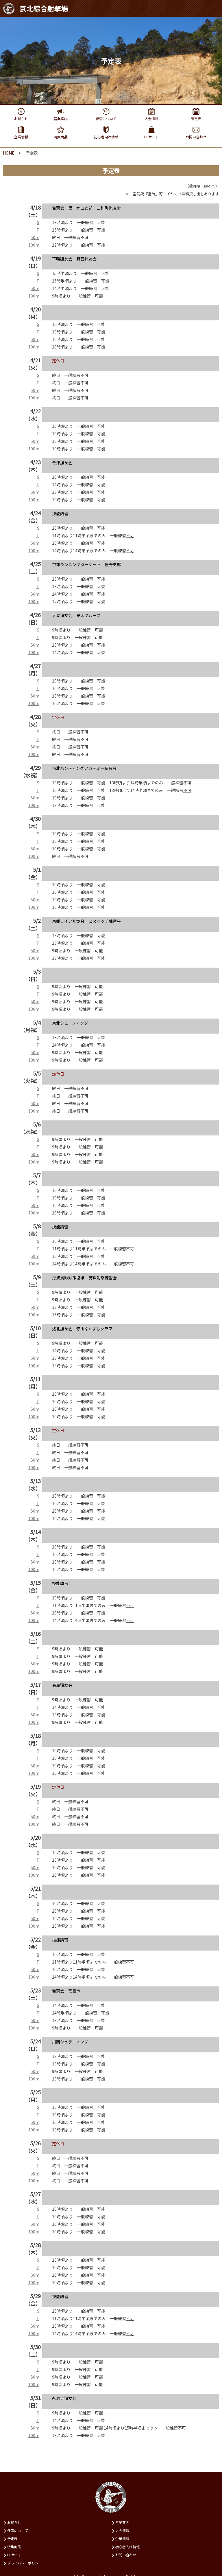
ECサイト (14, 2554)
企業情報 (122, 2538)
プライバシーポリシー (24, 2562)
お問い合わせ (125, 2554)
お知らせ (14, 2522)
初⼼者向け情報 (127, 2546)
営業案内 (122, 2522)
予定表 (12, 2538)
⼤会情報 (122, 2530)
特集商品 (14, 2546)
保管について (17, 2530)
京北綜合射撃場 (35, 8)
